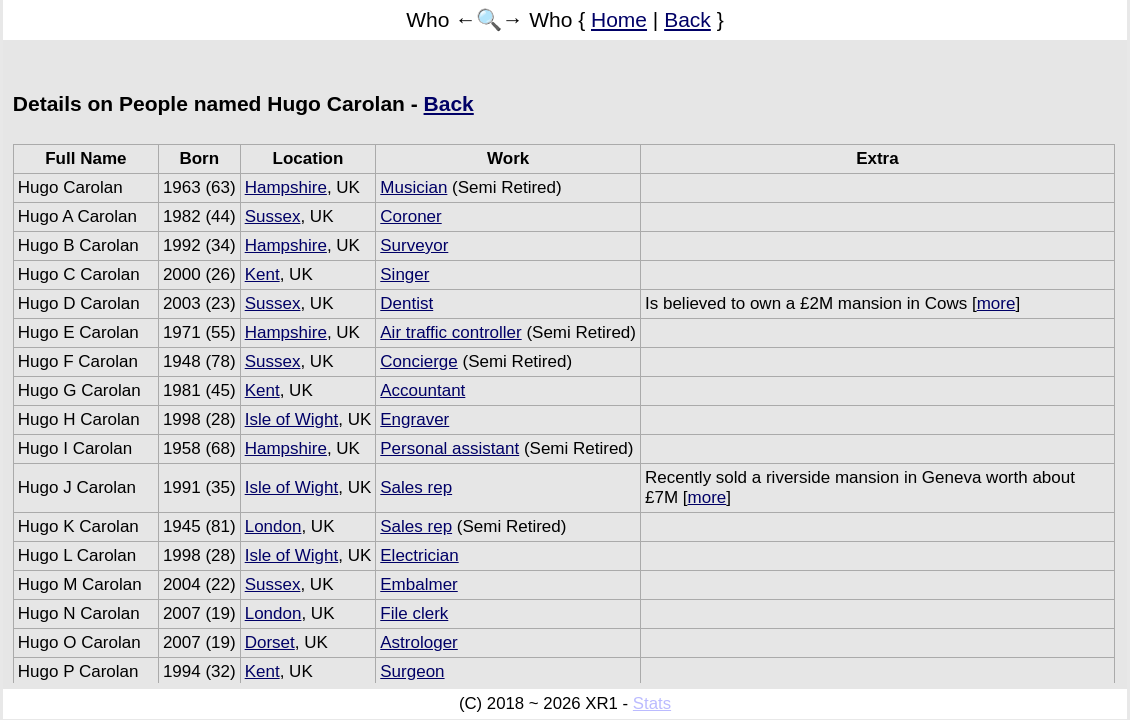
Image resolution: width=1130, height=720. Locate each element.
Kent (262, 274)
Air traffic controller (450, 332)
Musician (413, 187)
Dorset (270, 642)
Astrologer (418, 642)
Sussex (273, 216)
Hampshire (286, 187)
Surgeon (412, 671)
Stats (652, 703)
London (273, 526)
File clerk (414, 613)
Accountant (422, 390)
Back (687, 19)
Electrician (419, 555)
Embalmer (418, 584)
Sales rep (416, 487)
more (996, 303)
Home (619, 19)
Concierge (419, 361)
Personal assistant (449, 448)
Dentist (406, 303)
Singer (404, 274)
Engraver (414, 419)
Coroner (410, 216)
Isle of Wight (292, 419)
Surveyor (414, 245)
